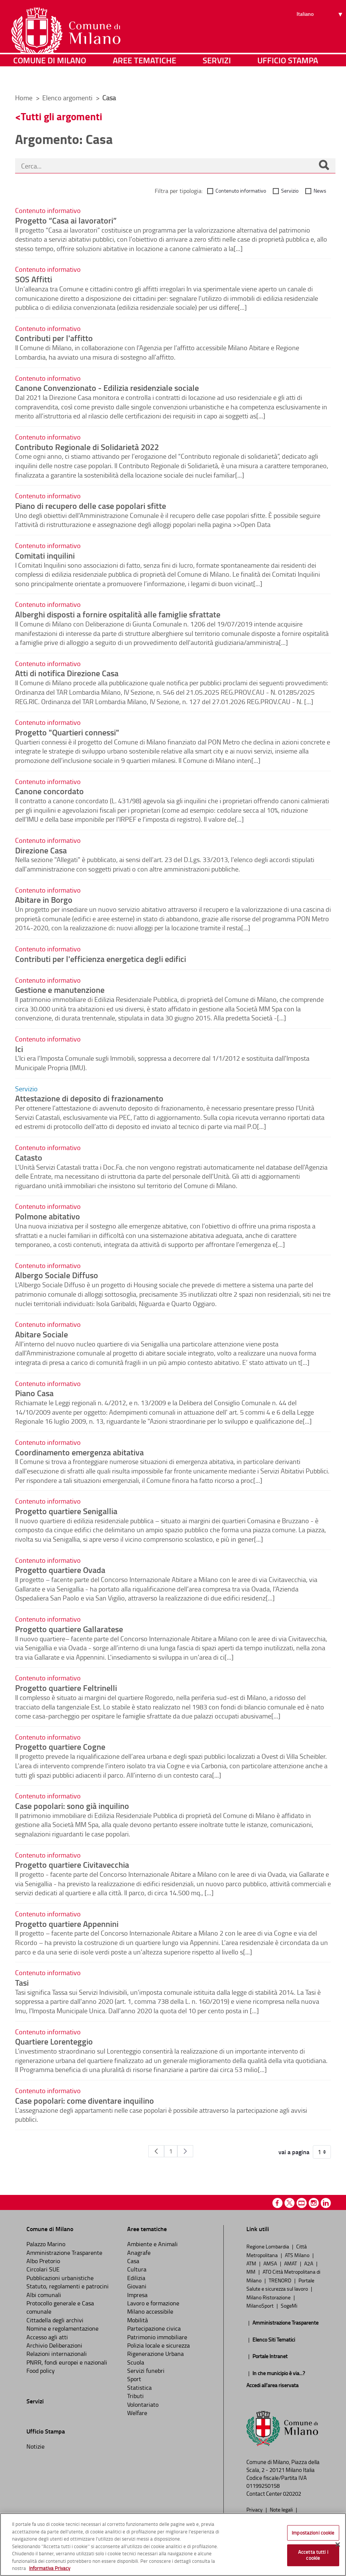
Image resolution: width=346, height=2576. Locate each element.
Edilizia (136, 2278)
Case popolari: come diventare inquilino (84, 2100)
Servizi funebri (146, 2370)
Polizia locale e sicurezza (158, 2345)
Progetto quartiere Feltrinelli (66, 1688)
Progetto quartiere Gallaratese (69, 1629)
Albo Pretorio (43, 2261)
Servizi (217, 77)
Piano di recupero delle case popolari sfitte (90, 505)
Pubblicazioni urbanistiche (60, 2278)
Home (23, 97)
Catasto (28, 1157)
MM (251, 2271)
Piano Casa (34, 1393)
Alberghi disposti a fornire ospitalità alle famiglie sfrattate (117, 614)
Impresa (137, 2295)
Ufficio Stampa (287, 77)
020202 (292, 2494)
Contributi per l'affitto (54, 338)
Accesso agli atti (47, 2337)
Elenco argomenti (68, 97)
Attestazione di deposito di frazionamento (89, 1098)
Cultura (136, 2269)
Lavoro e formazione (153, 2303)
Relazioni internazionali (56, 2353)
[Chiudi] (337, 2544)
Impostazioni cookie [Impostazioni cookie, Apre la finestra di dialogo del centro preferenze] (313, 2532)
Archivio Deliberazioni (54, 2345)
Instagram (314, 2203)
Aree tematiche (144, 77)
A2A (309, 2263)
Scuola (135, 2362)
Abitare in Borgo (43, 899)
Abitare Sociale (41, 1334)
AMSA (270, 2263)
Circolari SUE (43, 2269)
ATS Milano (298, 2255)
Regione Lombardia (268, 2246)
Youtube (302, 2203)
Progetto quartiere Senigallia (66, 1511)
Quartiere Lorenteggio (54, 2041)
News (320, 190)
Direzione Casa (41, 850)
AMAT (291, 2263)
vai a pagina (293, 2152)
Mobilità (137, 2320)
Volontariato (142, 2404)
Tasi (22, 1982)
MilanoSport (260, 2305)
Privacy (255, 2509)
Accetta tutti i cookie (313, 2554)
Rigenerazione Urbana (155, 2353)
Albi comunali (43, 2295)
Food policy (40, 2370)
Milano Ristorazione (269, 2297)
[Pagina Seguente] (185, 2151)
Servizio (289, 190)
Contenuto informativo (240, 190)
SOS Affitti (33, 279)
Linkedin (326, 2203)
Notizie (35, 2446)
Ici (19, 1049)
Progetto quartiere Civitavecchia (72, 1864)
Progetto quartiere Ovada (60, 1570)
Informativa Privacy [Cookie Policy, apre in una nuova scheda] (49, 2568)
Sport (134, 2379)
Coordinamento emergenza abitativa (79, 1452)
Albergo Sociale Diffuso (56, 1275)
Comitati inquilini (45, 555)
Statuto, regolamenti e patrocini (67, 2286)
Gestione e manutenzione (60, 989)
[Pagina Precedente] (156, 2151)
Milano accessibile (150, 2311)
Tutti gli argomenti (61, 116)
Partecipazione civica (154, 2328)
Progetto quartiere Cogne (60, 1746)
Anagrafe (139, 2252)
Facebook (277, 2203)
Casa (133, 2261)
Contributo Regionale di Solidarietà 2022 (87, 447)
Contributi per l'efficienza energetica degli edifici (100, 959)
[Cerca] (323, 165)
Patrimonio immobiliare (157, 2337)
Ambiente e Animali (152, 2244)
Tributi (135, 2396)
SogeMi (289, 2305)
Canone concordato (49, 791)
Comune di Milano (49, 77)
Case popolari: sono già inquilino (72, 1806)
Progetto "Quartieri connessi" (67, 732)
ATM (251, 2263)
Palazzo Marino (45, 2244)
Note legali (282, 2509)
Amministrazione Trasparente (64, 2252)
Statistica (139, 2387)
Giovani (136, 2286)
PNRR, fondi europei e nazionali (66, 2362)
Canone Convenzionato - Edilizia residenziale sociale (107, 387)
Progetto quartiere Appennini (66, 1923)
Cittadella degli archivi (54, 2320)
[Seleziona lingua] (320, 34)
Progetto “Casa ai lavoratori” (66, 220)
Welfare (137, 2413)
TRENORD (280, 2280)
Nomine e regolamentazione (62, 2328)
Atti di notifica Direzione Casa (66, 673)
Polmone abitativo (47, 1216)
